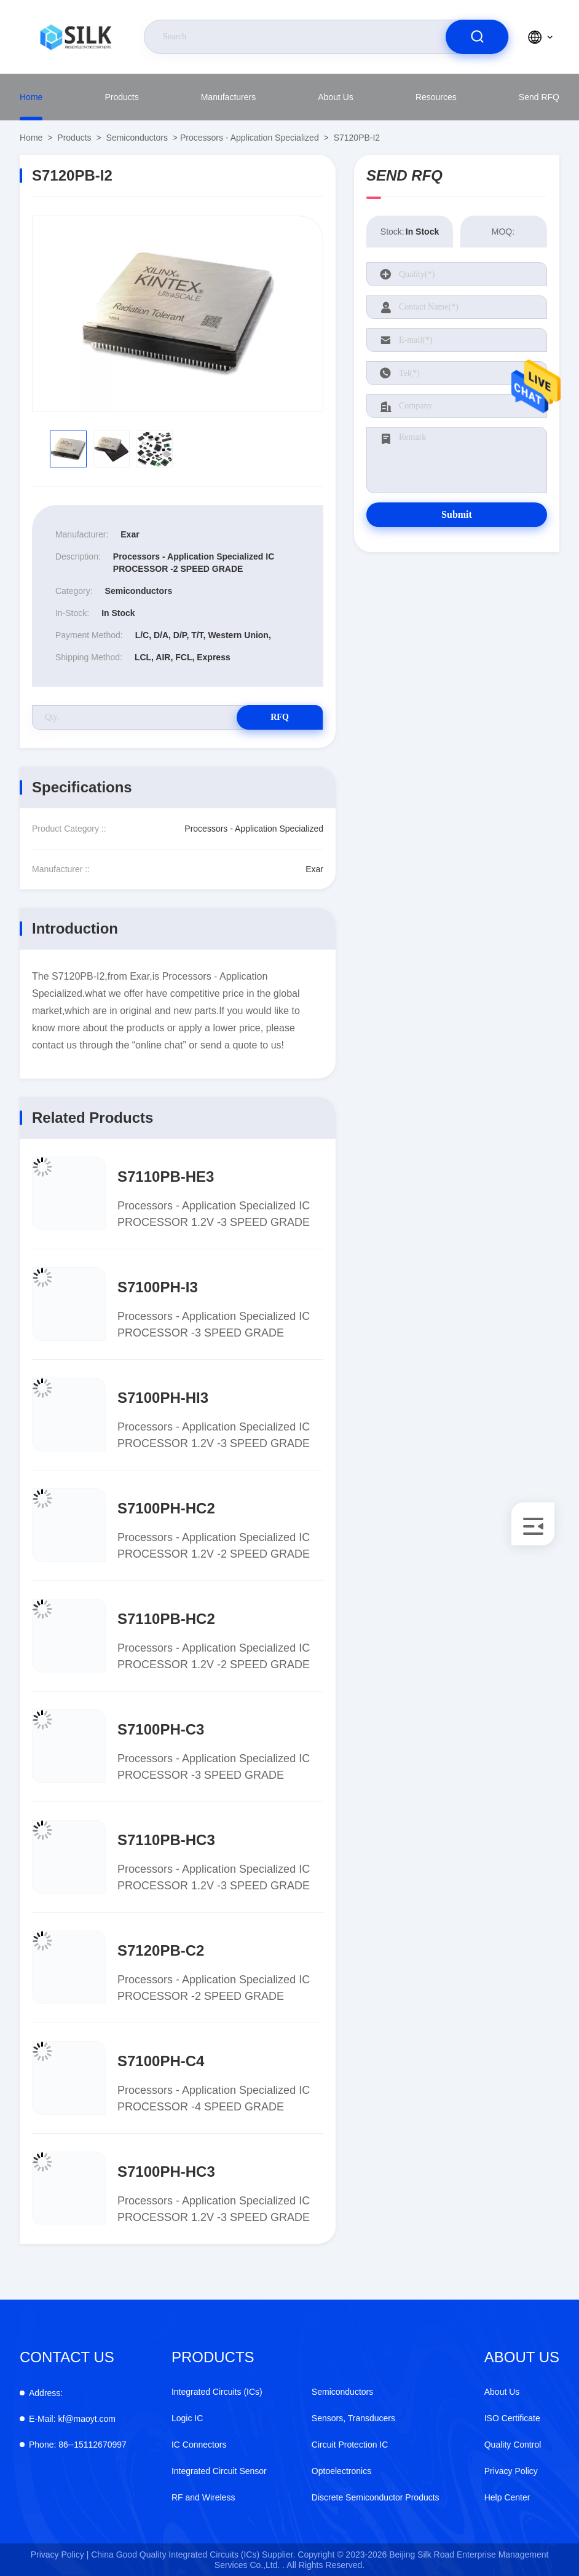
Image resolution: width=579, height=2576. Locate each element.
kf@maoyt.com (72, 2419)
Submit (456, 514)
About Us (335, 97)
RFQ (279, 717)
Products (121, 97)
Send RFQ (539, 97)
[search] (477, 37)
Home (31, 97)
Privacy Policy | (60, 2554)
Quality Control (513, 2444)
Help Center (507, 2497)
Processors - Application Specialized (249, 137)
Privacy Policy (511, 2471)
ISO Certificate (512, 2418)
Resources (436, 97)
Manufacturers (228, 97)
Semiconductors (137, 137)
